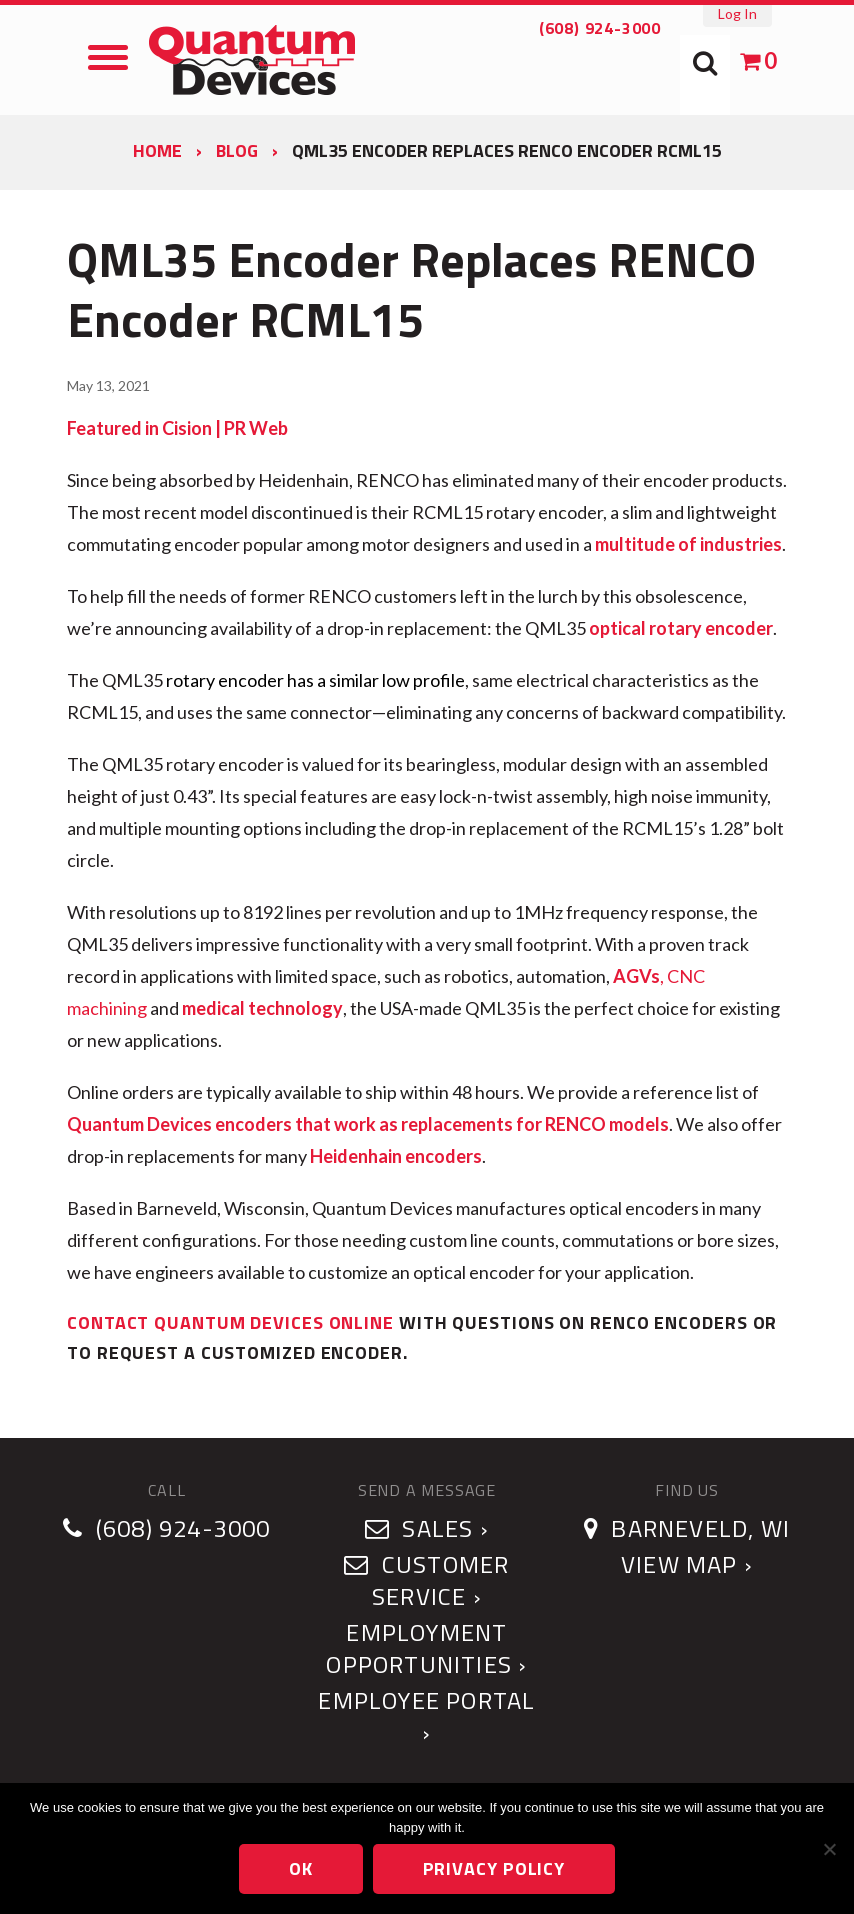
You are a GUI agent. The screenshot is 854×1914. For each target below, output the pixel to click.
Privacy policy (494, 1868)
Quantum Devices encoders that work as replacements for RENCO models (368, 1124)
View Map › (687, 1564)
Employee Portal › (426, 1716)
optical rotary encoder (681, 628)
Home (157, 150)
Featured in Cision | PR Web (177, 428)
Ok (301, 1868)
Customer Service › (426, 1580)
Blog (237, 150)
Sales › (427, 1528)
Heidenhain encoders (396, 1156)
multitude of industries (688, 544)
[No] (829, 1849)
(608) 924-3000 (600, 28)
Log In (737, 13)
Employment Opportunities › (426, 1648)
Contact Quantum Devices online (230, 1322)
